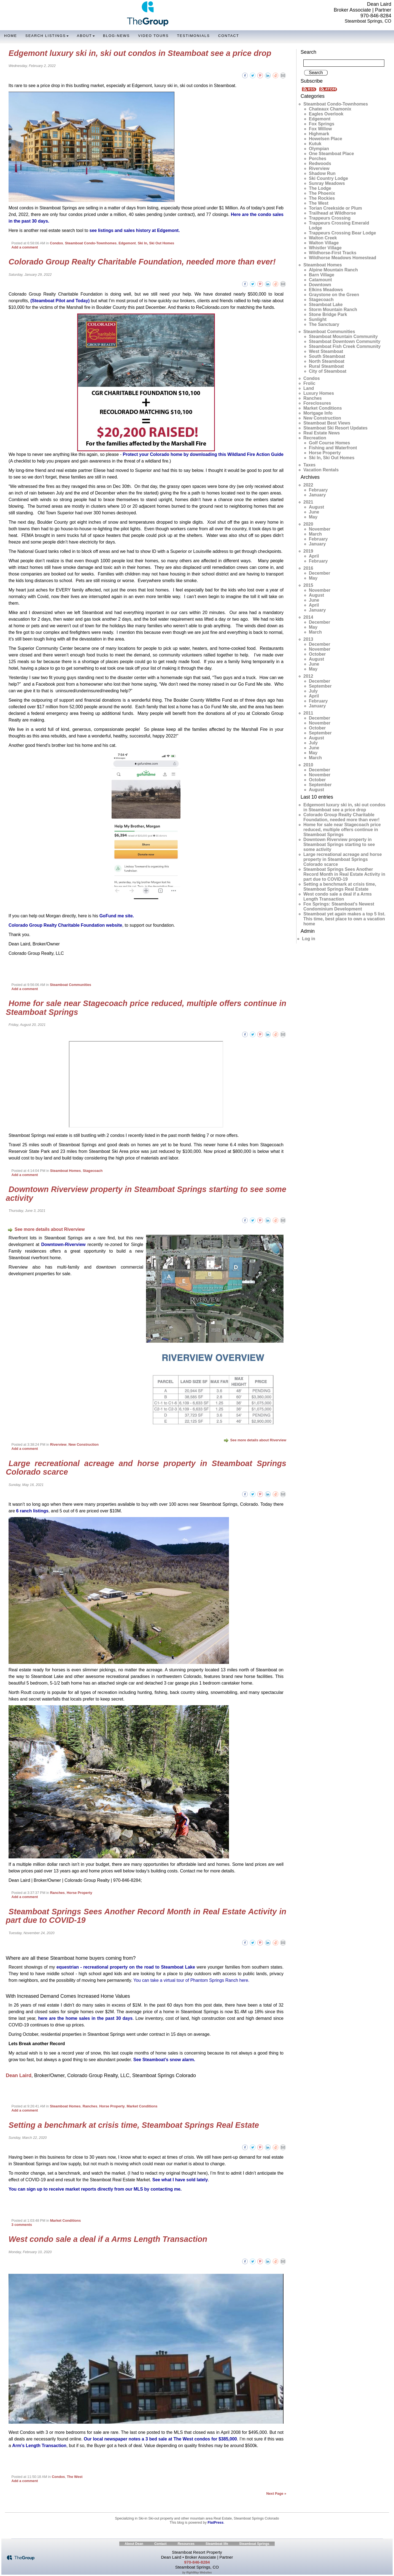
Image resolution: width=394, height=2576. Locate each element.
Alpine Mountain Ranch (333, 269)
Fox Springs (321, 123)
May (313, 517)
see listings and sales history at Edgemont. (135, 230)
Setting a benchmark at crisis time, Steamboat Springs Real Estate (134, 2125)
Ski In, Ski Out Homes (156, 243)
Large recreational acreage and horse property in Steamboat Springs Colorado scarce (146, 1468)
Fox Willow (320, 128)
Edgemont (127, 243)
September (320, 686)
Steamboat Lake (326, 304)
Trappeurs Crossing (329, 218)
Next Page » (276, 2493)
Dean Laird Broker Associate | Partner (362, 7)
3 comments (21, 2225)
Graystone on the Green (334, 294)
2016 (308, 568)
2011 (308, 713)
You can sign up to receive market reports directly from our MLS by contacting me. (95, 2189)
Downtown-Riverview (63, 1244)
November (319, 529)
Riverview (58, 1444)
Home (10, 36)
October (317, 654)
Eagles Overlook (326, 114)
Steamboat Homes (65, 1171)
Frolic (309, 383)
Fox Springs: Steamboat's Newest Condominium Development (338, 906)
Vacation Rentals (321, 469)
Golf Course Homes (329, 442)
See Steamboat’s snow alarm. (164, 2059)
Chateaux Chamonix (330, 109)
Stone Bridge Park (328, 314)
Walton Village (324, 242)
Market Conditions (142, 2106)
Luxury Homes (318, 393)
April (314, 556)
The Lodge (320, 188)
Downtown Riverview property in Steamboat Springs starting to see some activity (146, 1193)
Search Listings (47, 36)
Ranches (57, 1893)
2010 (308, 765)
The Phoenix (322, 193)
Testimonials (193, 36)
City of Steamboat (327, 371)
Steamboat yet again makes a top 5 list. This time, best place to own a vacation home (344, 919)
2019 (308, 551)
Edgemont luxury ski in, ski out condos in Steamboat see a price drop (140, 53)
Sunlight (317, 319)
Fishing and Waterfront (333, 447)
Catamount (320, 279)
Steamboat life (217, 2544)
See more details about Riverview (46, 1229)
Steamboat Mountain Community (343, 336)
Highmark (319, 133)
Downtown (320, 284)
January (317, 495)
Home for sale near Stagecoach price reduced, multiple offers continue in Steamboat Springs (146, 1008)
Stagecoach (92, 1171)
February (318, 490)
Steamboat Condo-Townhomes (91, 243)
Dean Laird (18, 2075)
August (316, 507)
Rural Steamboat (326, 366)
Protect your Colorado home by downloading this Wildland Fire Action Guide (203, 454)
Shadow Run (322, 173)
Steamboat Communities (70, 985)
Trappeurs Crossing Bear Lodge (342, 233)
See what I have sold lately (180, 2179)
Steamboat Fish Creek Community (345, 346)
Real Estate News (321, 433)
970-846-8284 (375, 15)
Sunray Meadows (327, 183)
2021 (308, 502)
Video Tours (153, 36)
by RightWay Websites (197, 2572)
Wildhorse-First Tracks (332, 252)
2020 (308, 524)
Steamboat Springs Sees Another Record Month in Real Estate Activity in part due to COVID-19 (146, 1916)
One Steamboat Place (331, 153)
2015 (308, 585)
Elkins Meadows (326, 289)
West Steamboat (326, 351)
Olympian (319, 148)
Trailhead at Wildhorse (332, 213)
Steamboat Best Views (326, 423)
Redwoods (320, 163)
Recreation (314, 438)
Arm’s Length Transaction (39, 2445)
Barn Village (321, 274)
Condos (56, 243)
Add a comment (24, 247)
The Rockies (322, 198)
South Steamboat (327, 356)
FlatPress (215, 2522)
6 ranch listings (32, 1511)
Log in (308, 938)
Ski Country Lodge (328, 178)
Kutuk (315, 143)
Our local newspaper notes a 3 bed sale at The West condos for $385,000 (160, 2439)
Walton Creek (323, 238)
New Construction (84, 1444)
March (315, 534)
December (319, 573)
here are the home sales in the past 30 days (85, 2018)
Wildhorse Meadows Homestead (342, 257)
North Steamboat (326, 361)
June (314, 512)
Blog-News (116, 36)
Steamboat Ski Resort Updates (335, 428)
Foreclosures (317, 403)
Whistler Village (325, 247)
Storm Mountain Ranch (333, 309)
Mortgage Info (318, 413)
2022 (308, 485)
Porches (317, 158)
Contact (228, 36)
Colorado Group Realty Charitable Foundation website (65, 925)
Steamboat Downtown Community (344, 341)
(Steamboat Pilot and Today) (60, 300)
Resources (186, 2544)
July (313, 691)
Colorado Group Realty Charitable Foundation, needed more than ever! (142, 261)
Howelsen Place (325, 138)
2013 (308, 639)
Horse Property (79, 1893)
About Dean (134, 2544)
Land (308, 388)
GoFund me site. (116, 915)
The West (75, 2477)
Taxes (309, 465)
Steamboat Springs (254, 2544)
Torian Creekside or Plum (335, 208)
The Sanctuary (324, 324)
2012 (308, 676)
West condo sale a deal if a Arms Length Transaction (108, 2239)
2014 (308, 617)
